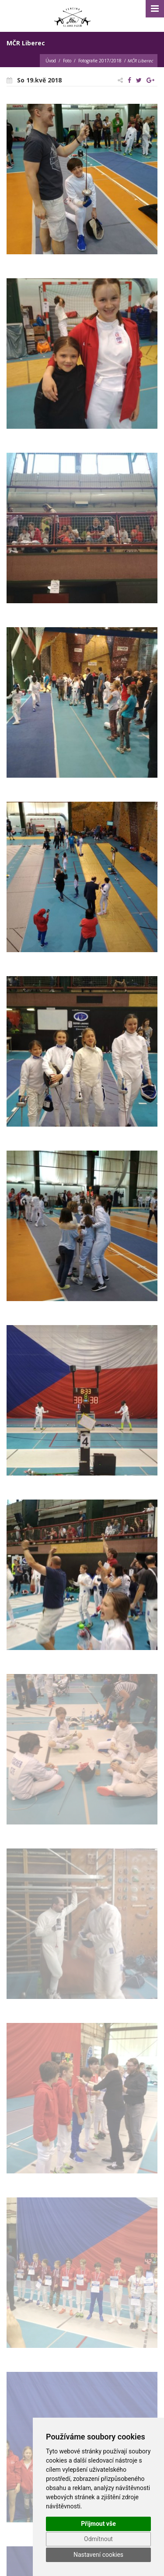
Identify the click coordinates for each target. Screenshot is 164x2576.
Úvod (50, 61)
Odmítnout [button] (98, 2538)
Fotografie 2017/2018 (100, 61)
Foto (67, 61)
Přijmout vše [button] (98, 2523)
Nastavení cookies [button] (98, 2554)
